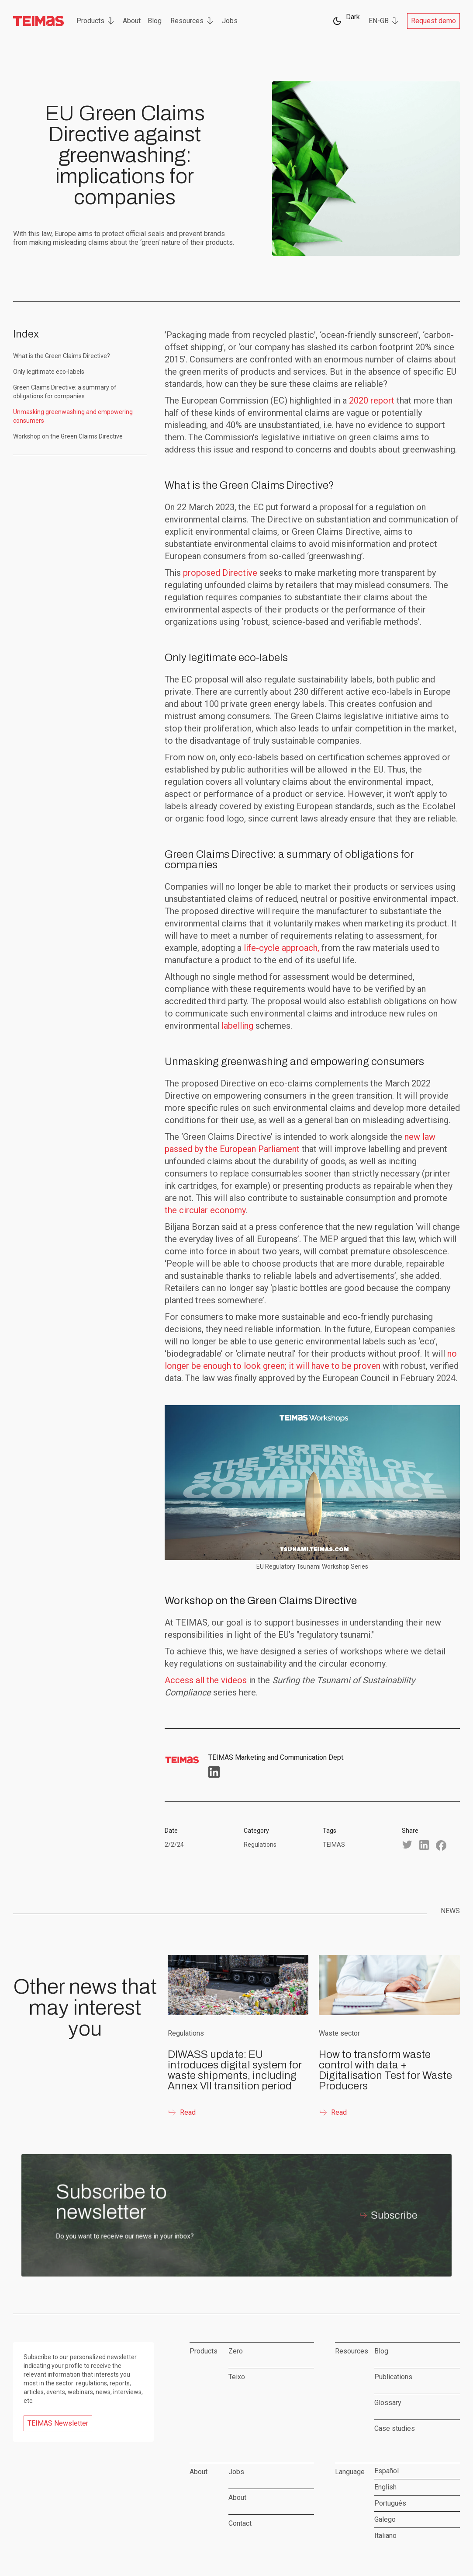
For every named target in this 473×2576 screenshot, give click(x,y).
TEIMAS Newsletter (58, 2423)
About (132, 21)
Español (386, 2471)
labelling (237, 1025)
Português (390, 2503)
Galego (385, 2519)
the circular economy (205, 1210)
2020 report (371, 400)
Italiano (385, 2535)
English (385, 2487)
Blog (155, 21)
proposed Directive (220, 572)
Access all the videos (206, 1680)
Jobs (230, 21)
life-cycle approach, (281, 948)
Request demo (433, 21)
